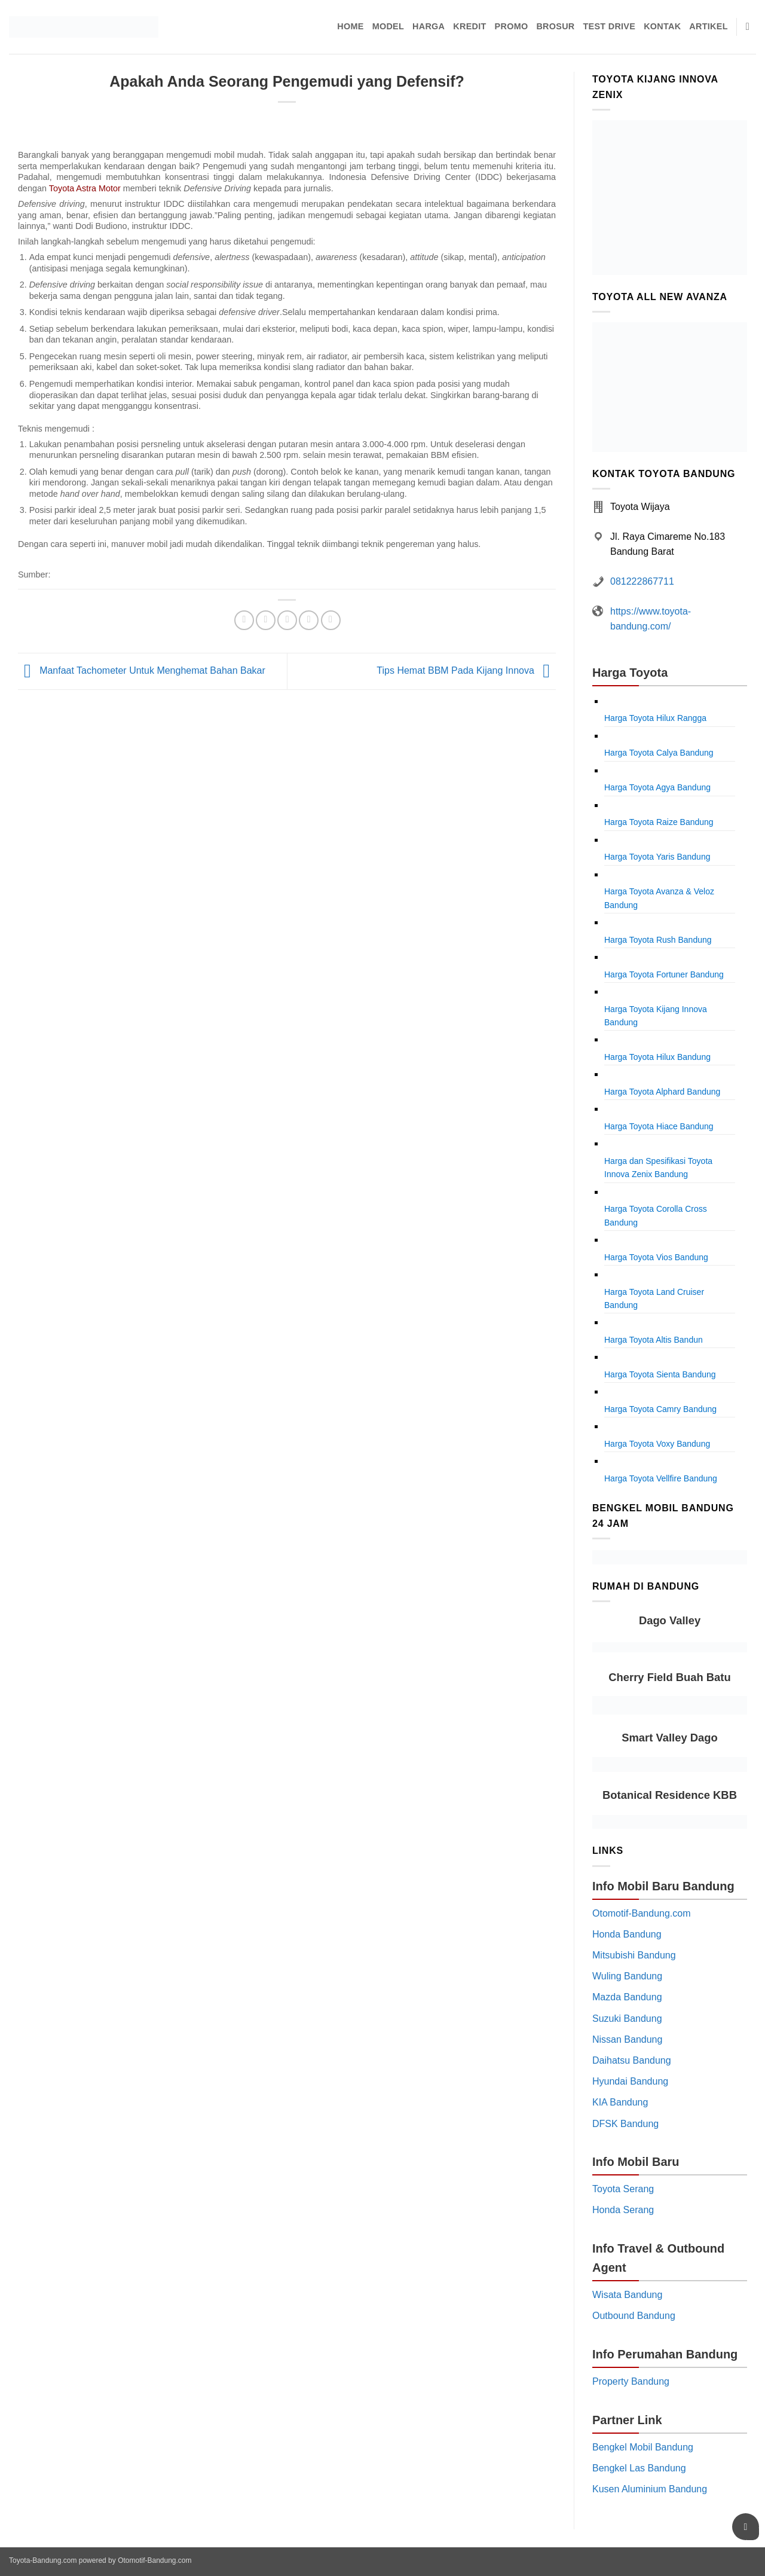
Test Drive (609, 26)
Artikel (708, 26)
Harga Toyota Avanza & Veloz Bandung (659, 898)
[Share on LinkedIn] (331, 620)
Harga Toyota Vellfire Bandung (660, 1478)
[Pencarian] (751, 27)
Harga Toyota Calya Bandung (659, 752)
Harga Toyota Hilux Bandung (657, 1057)
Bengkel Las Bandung (639, 2468)
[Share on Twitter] (266, 620)
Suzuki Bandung (627, 2018)
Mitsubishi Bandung (634, 1955)
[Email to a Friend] (287, 620)
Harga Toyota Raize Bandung (659, 822)
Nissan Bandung (627, 2039)
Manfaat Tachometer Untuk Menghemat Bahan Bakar (141, 670)
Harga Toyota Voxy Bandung (657, 1444)
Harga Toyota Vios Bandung (656, 1257)
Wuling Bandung (627, 1976)
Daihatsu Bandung (631, 2060)
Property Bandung (630, 2381)
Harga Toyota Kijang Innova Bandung (655, 1015)
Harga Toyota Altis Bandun (653, 1339)
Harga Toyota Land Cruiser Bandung (654, 1298)
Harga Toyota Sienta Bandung (660, 1374)
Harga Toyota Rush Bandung (658, 940)
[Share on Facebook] (244, 620)
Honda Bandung (627, 1934)
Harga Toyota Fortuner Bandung (664, 974)
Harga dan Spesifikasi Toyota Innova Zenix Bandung (658, 1167)
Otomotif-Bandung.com (641, 1913)
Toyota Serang (623, 2189)
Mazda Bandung (627, 1997)
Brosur (555, 26)
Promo (511, 26)
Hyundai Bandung (630, 2081)
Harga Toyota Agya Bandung (657, 787)
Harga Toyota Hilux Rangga (655, 718)
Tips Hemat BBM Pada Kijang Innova (466, 670)
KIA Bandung (620, 2102)
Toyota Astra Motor (85, 188)
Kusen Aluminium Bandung (649, 2489)
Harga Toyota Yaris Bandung (657, 856)
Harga (428, 26)
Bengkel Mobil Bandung (642, 2447)
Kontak (662, 26)
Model (388, 26)
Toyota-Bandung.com (42, 2560)
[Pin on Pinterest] (309, 620)
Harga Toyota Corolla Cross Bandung (655, 1215)
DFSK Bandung (625, 2124)
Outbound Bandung (633, 2316)
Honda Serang (623, 2210)
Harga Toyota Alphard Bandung (662, 1091)
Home (350, 26)
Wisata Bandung (627, 2295)
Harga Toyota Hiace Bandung (659, 1126)
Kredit (469, 26)
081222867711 (642, 581)
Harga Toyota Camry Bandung (660, 1409)
